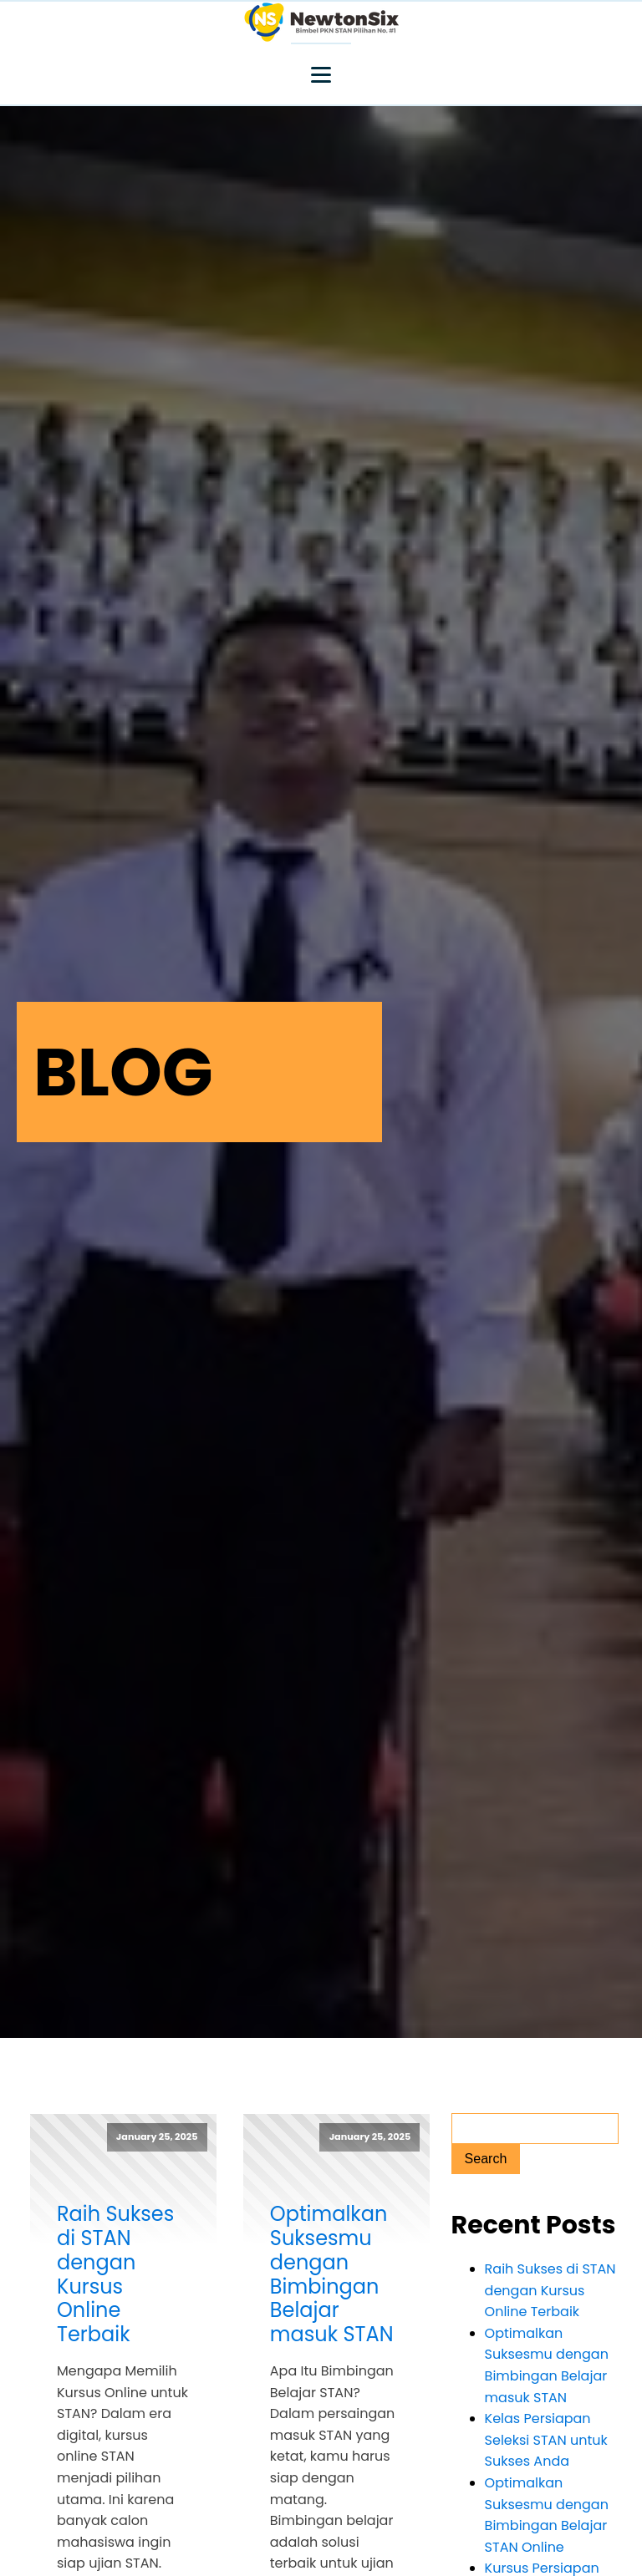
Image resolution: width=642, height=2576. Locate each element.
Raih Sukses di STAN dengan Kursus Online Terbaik (115, 2275)
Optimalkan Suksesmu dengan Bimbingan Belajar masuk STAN (332, 2275)
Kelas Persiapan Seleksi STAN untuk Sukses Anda (546, 2440)
